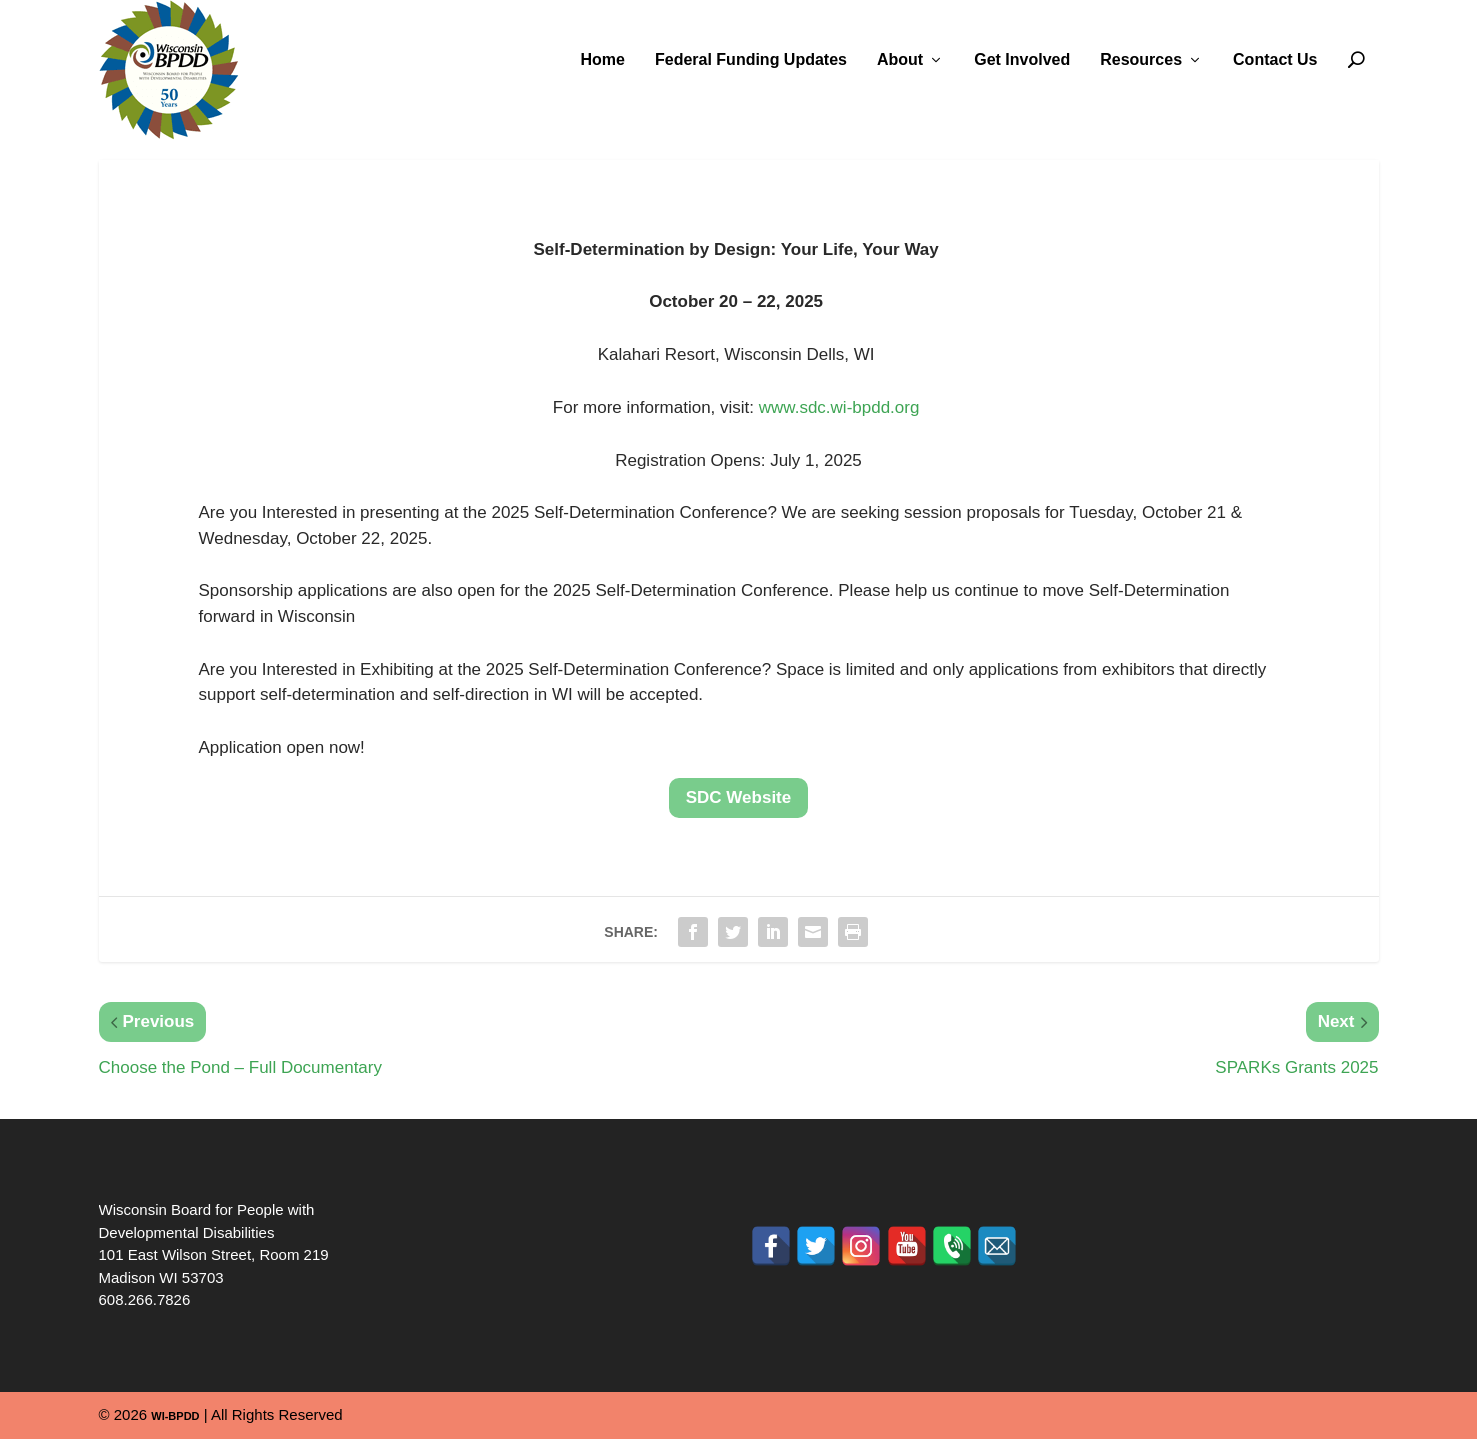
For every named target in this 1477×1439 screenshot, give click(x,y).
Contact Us (1275, 60)
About (900, 60)
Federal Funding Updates (751, 60)
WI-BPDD (175, 1416)
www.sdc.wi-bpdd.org (839, 407)
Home (603, 60)
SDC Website (739, 797)
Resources (1141, 60)
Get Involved (1022, 60)
